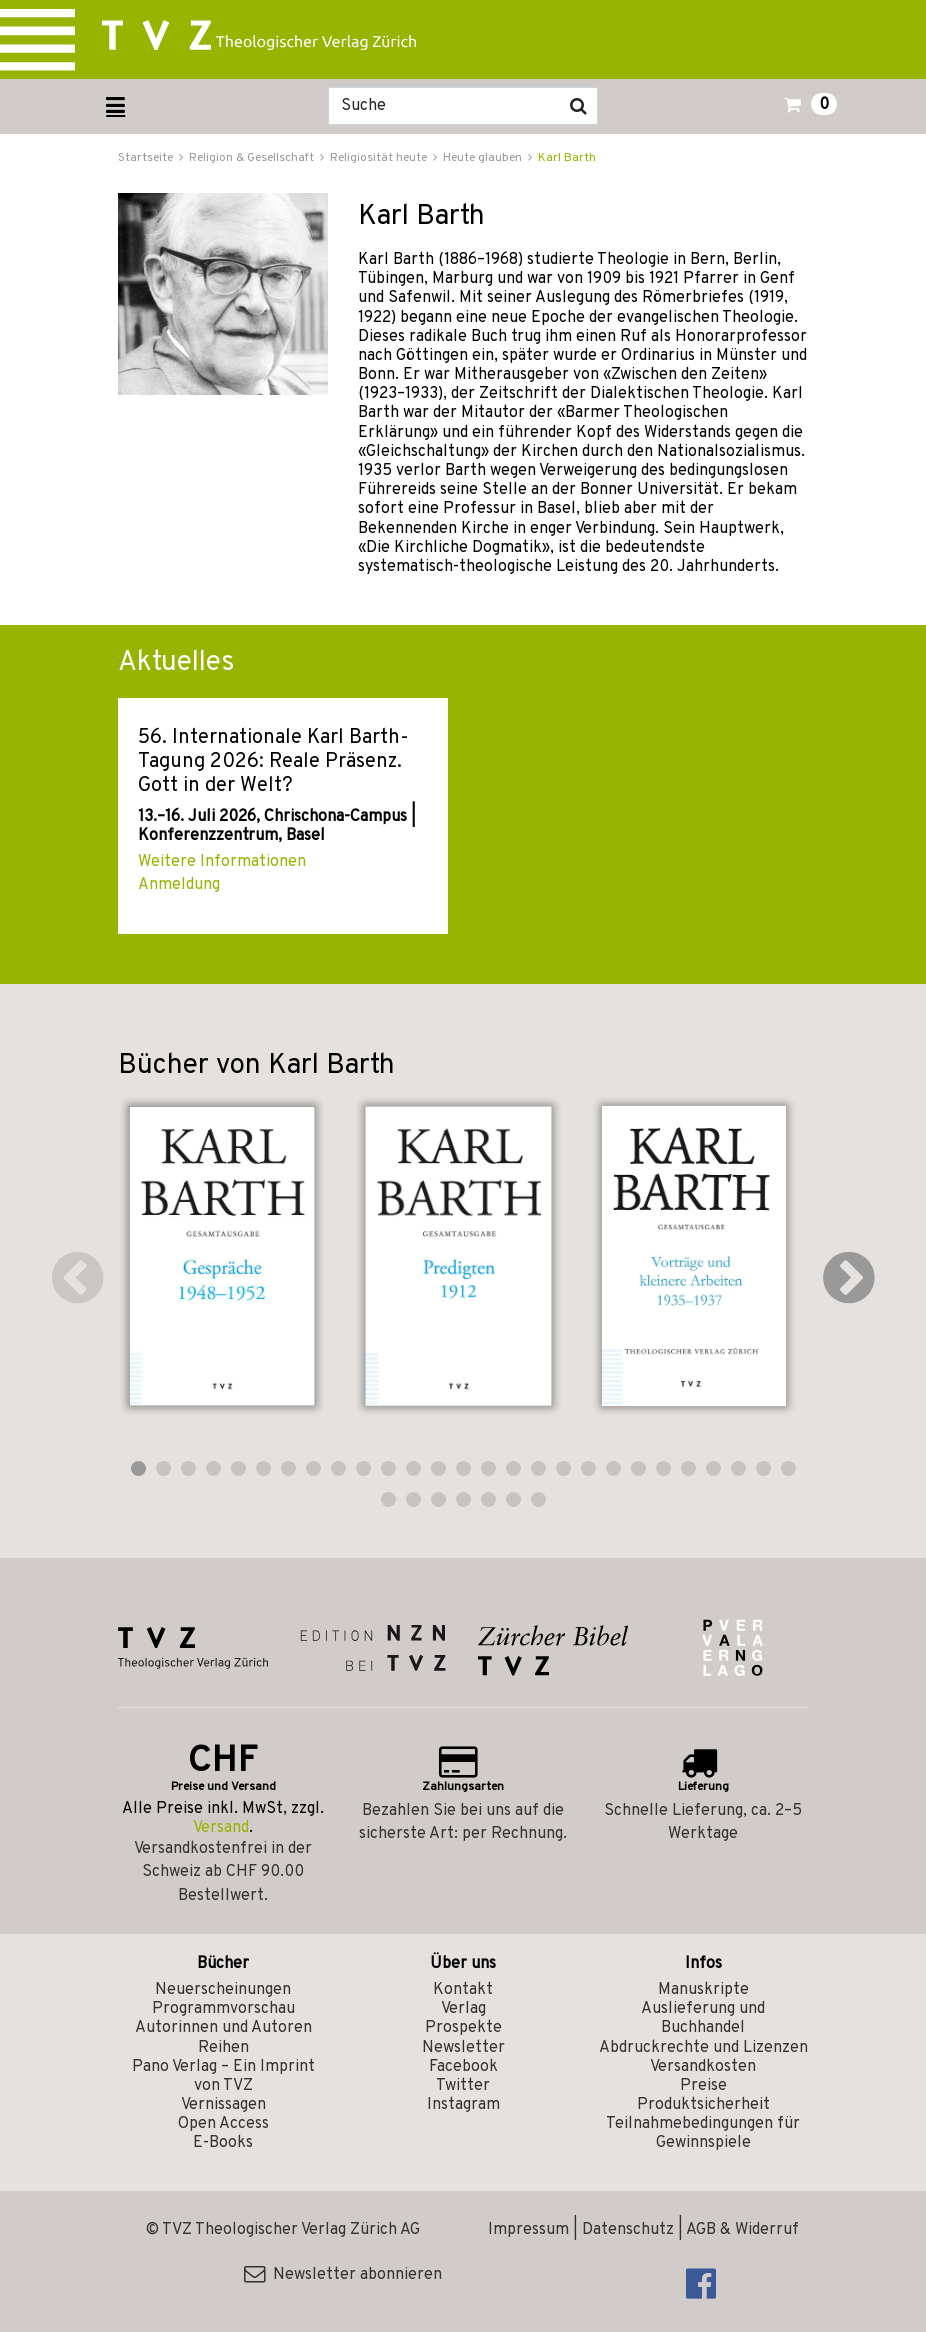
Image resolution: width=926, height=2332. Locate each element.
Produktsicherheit (703, 2105)
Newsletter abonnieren (343, 2275)
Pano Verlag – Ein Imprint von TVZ (223, 2076)
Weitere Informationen (222, 862)
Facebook (463, 2067)
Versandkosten (703, 2067)
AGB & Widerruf (742, 2230)
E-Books (223, 2143)
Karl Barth (567, 158)
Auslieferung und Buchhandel (703, 2018)
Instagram (463, 2105)
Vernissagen (223, 2105)
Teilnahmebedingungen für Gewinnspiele (703, 2133)
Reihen (223, 2048)
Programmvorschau (223, 2009)
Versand (221, 1828)
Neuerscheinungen (223, 1990)
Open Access (223, 2124)
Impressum (528, 2230)
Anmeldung (179, 885)
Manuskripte (703, 1990)
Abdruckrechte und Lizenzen (703, 2048)
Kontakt (463, 1990)
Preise (703, 2086)
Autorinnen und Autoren (223, 2028)
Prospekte (463, 2028)
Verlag (463, 2009)
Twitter (463, 2086)
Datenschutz (628, 2230)
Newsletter (463, 2048)
